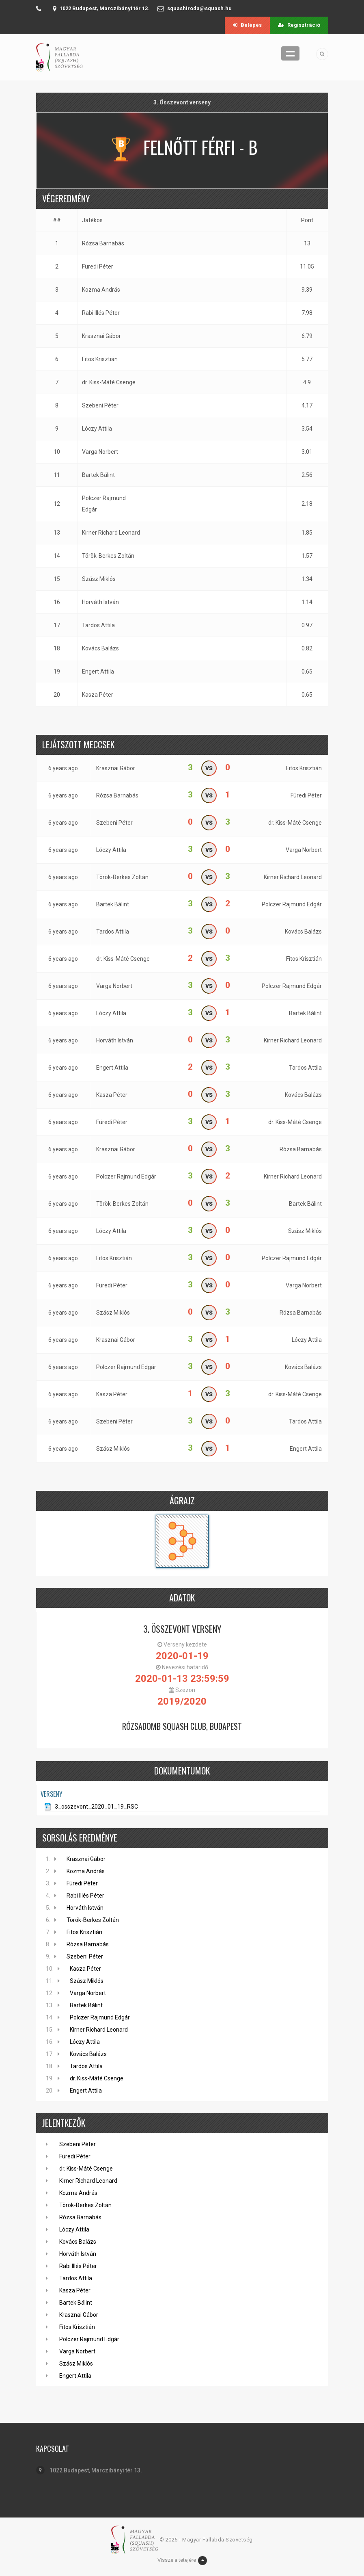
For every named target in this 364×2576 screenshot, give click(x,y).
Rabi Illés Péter (101, 313)
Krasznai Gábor (101, 336)
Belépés (247, 25)
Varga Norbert (100, 451)
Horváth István (100, 602)
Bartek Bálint (98, 475)
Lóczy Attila (97, 428)
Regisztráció (299, 25)
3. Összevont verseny (182, 1628)
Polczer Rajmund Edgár (104, 504)
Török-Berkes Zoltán (108, 555)
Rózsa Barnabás (103, 243)
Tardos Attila (98, 625)
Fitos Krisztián (100, 359)
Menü (290, 53)
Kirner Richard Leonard (111, 532)
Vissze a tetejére (182, 2560)
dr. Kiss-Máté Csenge (109, 382)
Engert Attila (98, 671)
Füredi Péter (97, 266)
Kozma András (101, 289)
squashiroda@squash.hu (199, 8)
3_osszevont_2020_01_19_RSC (96, 1806)
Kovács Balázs (100, 648)
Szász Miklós (99, 579)
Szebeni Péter (100, 405)
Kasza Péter (97, 694)
